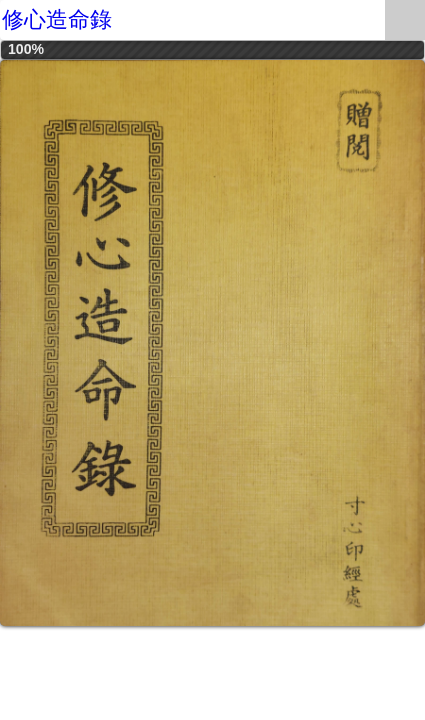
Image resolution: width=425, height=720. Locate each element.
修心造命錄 (57, 19)
